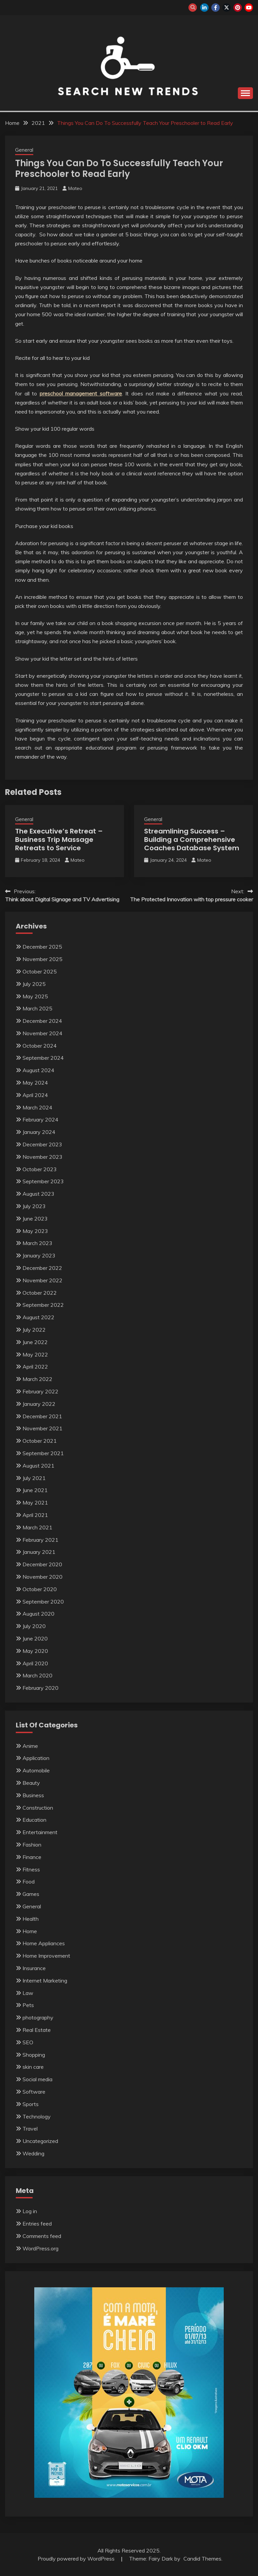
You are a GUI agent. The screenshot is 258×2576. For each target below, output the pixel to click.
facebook (215, 7)
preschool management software (81, 393)
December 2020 (42, 1564)
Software (34, 2091)
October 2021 (40, 1440)
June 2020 (35, 1638)
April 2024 (35, 1095)
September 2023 (43, 1181)
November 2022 (42, 1280)
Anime (30, 1746)
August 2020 (38, 1613)
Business (33, 1795)
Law (28, 1993)
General (24, 150)
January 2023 (39, 1255)
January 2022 (39, 1403)
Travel (30, 2128)
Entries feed (37, 2223)
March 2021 (37, 1527)
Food (29, 1881)
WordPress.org (40, 2248)
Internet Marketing (45, 1980)
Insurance (34, 1968)
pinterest (237, 7)
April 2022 (35, 1366)
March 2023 (37, 1243)
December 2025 (42, 946)
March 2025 (37, 1008)
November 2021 (42, 1428)
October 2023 (40, 1169)
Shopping (34, 2054)
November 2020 (42, 1576)
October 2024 (40, 1045)
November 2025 (42, 959)
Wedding (33, 2153)
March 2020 (37, 1675)
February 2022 (40, 1391)
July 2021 (34, 1478)
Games (31, 1894)
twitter (226, 7)
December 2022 (42, 1268)
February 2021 (40, 1539)
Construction (38, 1807)
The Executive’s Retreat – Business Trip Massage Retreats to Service (59, 839)
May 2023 (35, 1231)
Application (36, 1758)
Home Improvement (46, 1955)
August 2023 (38, 1193)
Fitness (31, 1869)
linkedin (204, 7)
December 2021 (42, 1416)
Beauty (31, 1782)
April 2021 (35, 1515)
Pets (28, 2005)
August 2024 (38, 1070)
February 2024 (40, 1119)
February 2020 (40, 1687)
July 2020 (34, 1626)
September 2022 (43, 1304)
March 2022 (37, 1379)
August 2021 (38, 1465)
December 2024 (42, 1020)
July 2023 (34, 1206)
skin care (33, 2066)
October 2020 (40, 1589)
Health (31, 1918)
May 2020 (35, 1651)
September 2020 (43, 1601)
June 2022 (35, 1342)
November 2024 (42, 1033)
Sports (31, 2104)
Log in (30, 2211)
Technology (37, 2116)
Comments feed (42, 2236)
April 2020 (35, 1663)
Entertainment (40, 1832)
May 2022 (35, 1354)
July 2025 (34, 984)
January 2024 (39, 1132)
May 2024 (35, 1082)
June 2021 (35, 1490)
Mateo (75, 188)
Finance (32, 1857)
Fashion (32, 1844)
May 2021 (35, 1502)
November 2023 (42, 1156)
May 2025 (35, 996)
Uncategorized (40, 2141)
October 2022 (40, 1292)
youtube (249, 7)
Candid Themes (202, 2558)
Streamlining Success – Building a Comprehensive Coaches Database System (191, 839)
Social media (37, 2079)
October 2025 (40, 971)
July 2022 (34, 1329)
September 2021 (43, 1453)
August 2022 (38, 1317)
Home (30, 1931)
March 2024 (37, 1107)
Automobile (36, 1770)
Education (34, 1819)
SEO (28, 2042)
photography (38, 2017)
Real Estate (37, 2029)
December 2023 (42, 1144)
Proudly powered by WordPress (77, 2558)
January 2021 (39, 1551)
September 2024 (43, 1057)
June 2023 (35, 1218)
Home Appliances (44, 1943)
